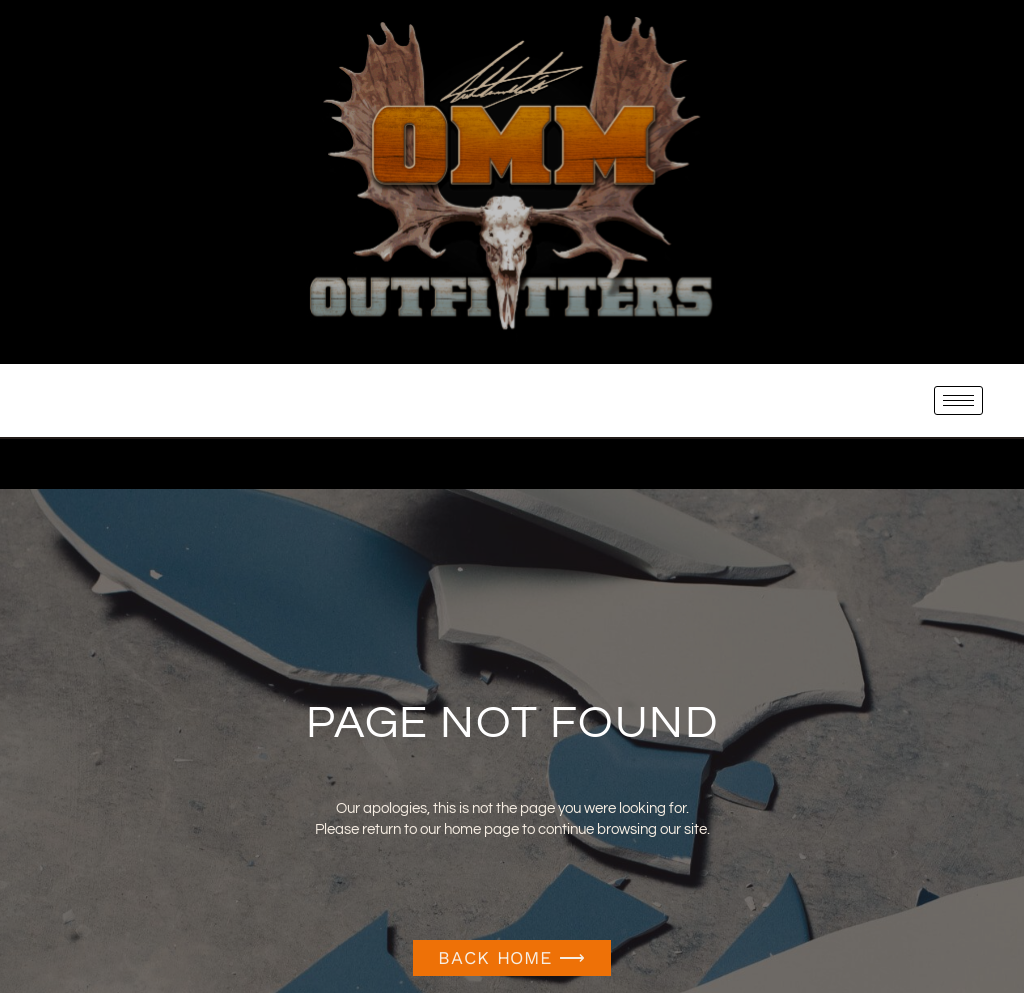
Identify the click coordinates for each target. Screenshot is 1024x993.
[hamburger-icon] (958, 400)
